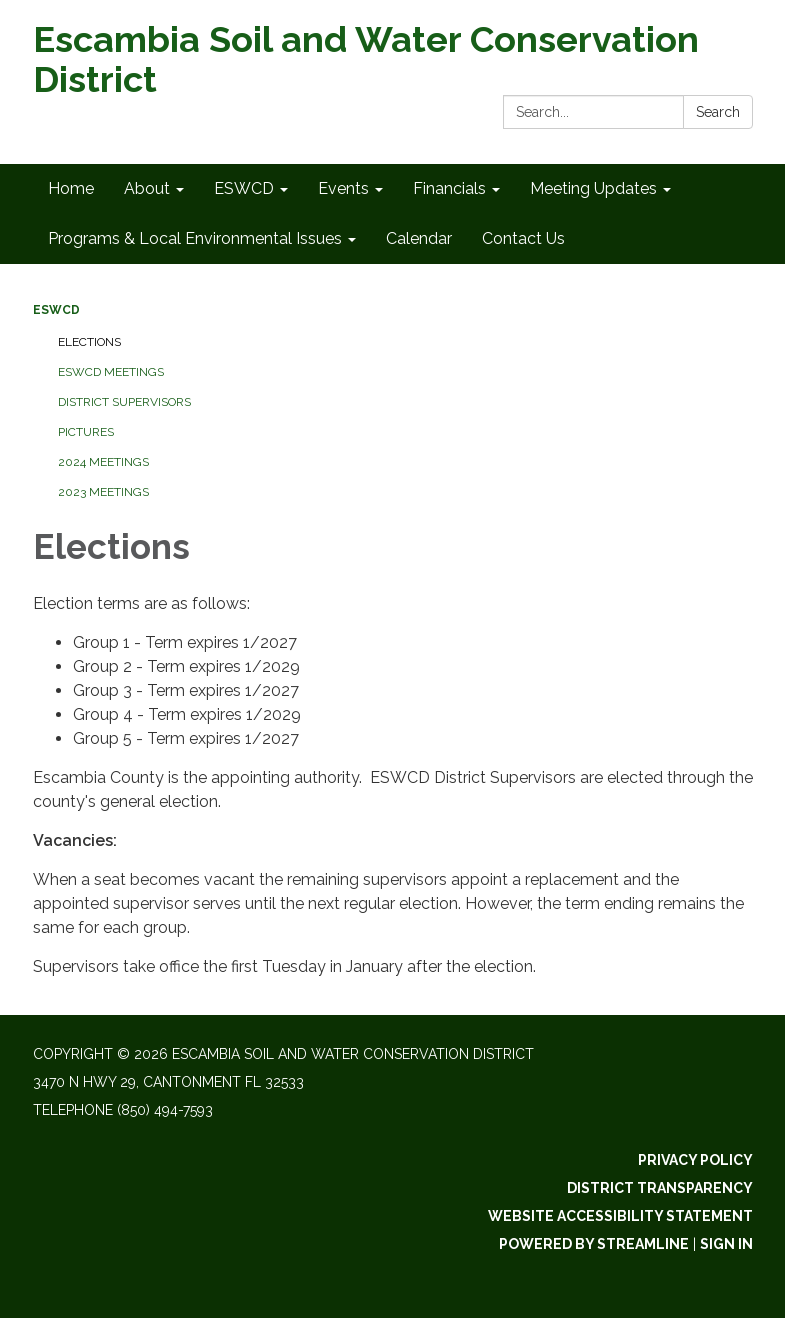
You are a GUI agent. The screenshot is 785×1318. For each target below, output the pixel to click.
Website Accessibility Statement (620, 1216)
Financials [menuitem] (449, 188)
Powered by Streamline (594, 1244)
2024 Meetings (103, 462)
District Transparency (660, 1188)
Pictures (86, 432)
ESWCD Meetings (111, 372)
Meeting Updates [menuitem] (593, 188)
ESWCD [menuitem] (244, 188)
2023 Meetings (103, 492)
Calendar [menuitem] (419, 238)
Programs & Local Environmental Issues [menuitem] (195, 238)
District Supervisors (124, 402)
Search (718, 112)
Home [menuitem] (71, 188)
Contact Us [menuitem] (523, 238)
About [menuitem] (147, 188)
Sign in (726, 1244)
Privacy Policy (695, 1160)
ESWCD (56, 310)
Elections (89, 342)
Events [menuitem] (343, 188)
